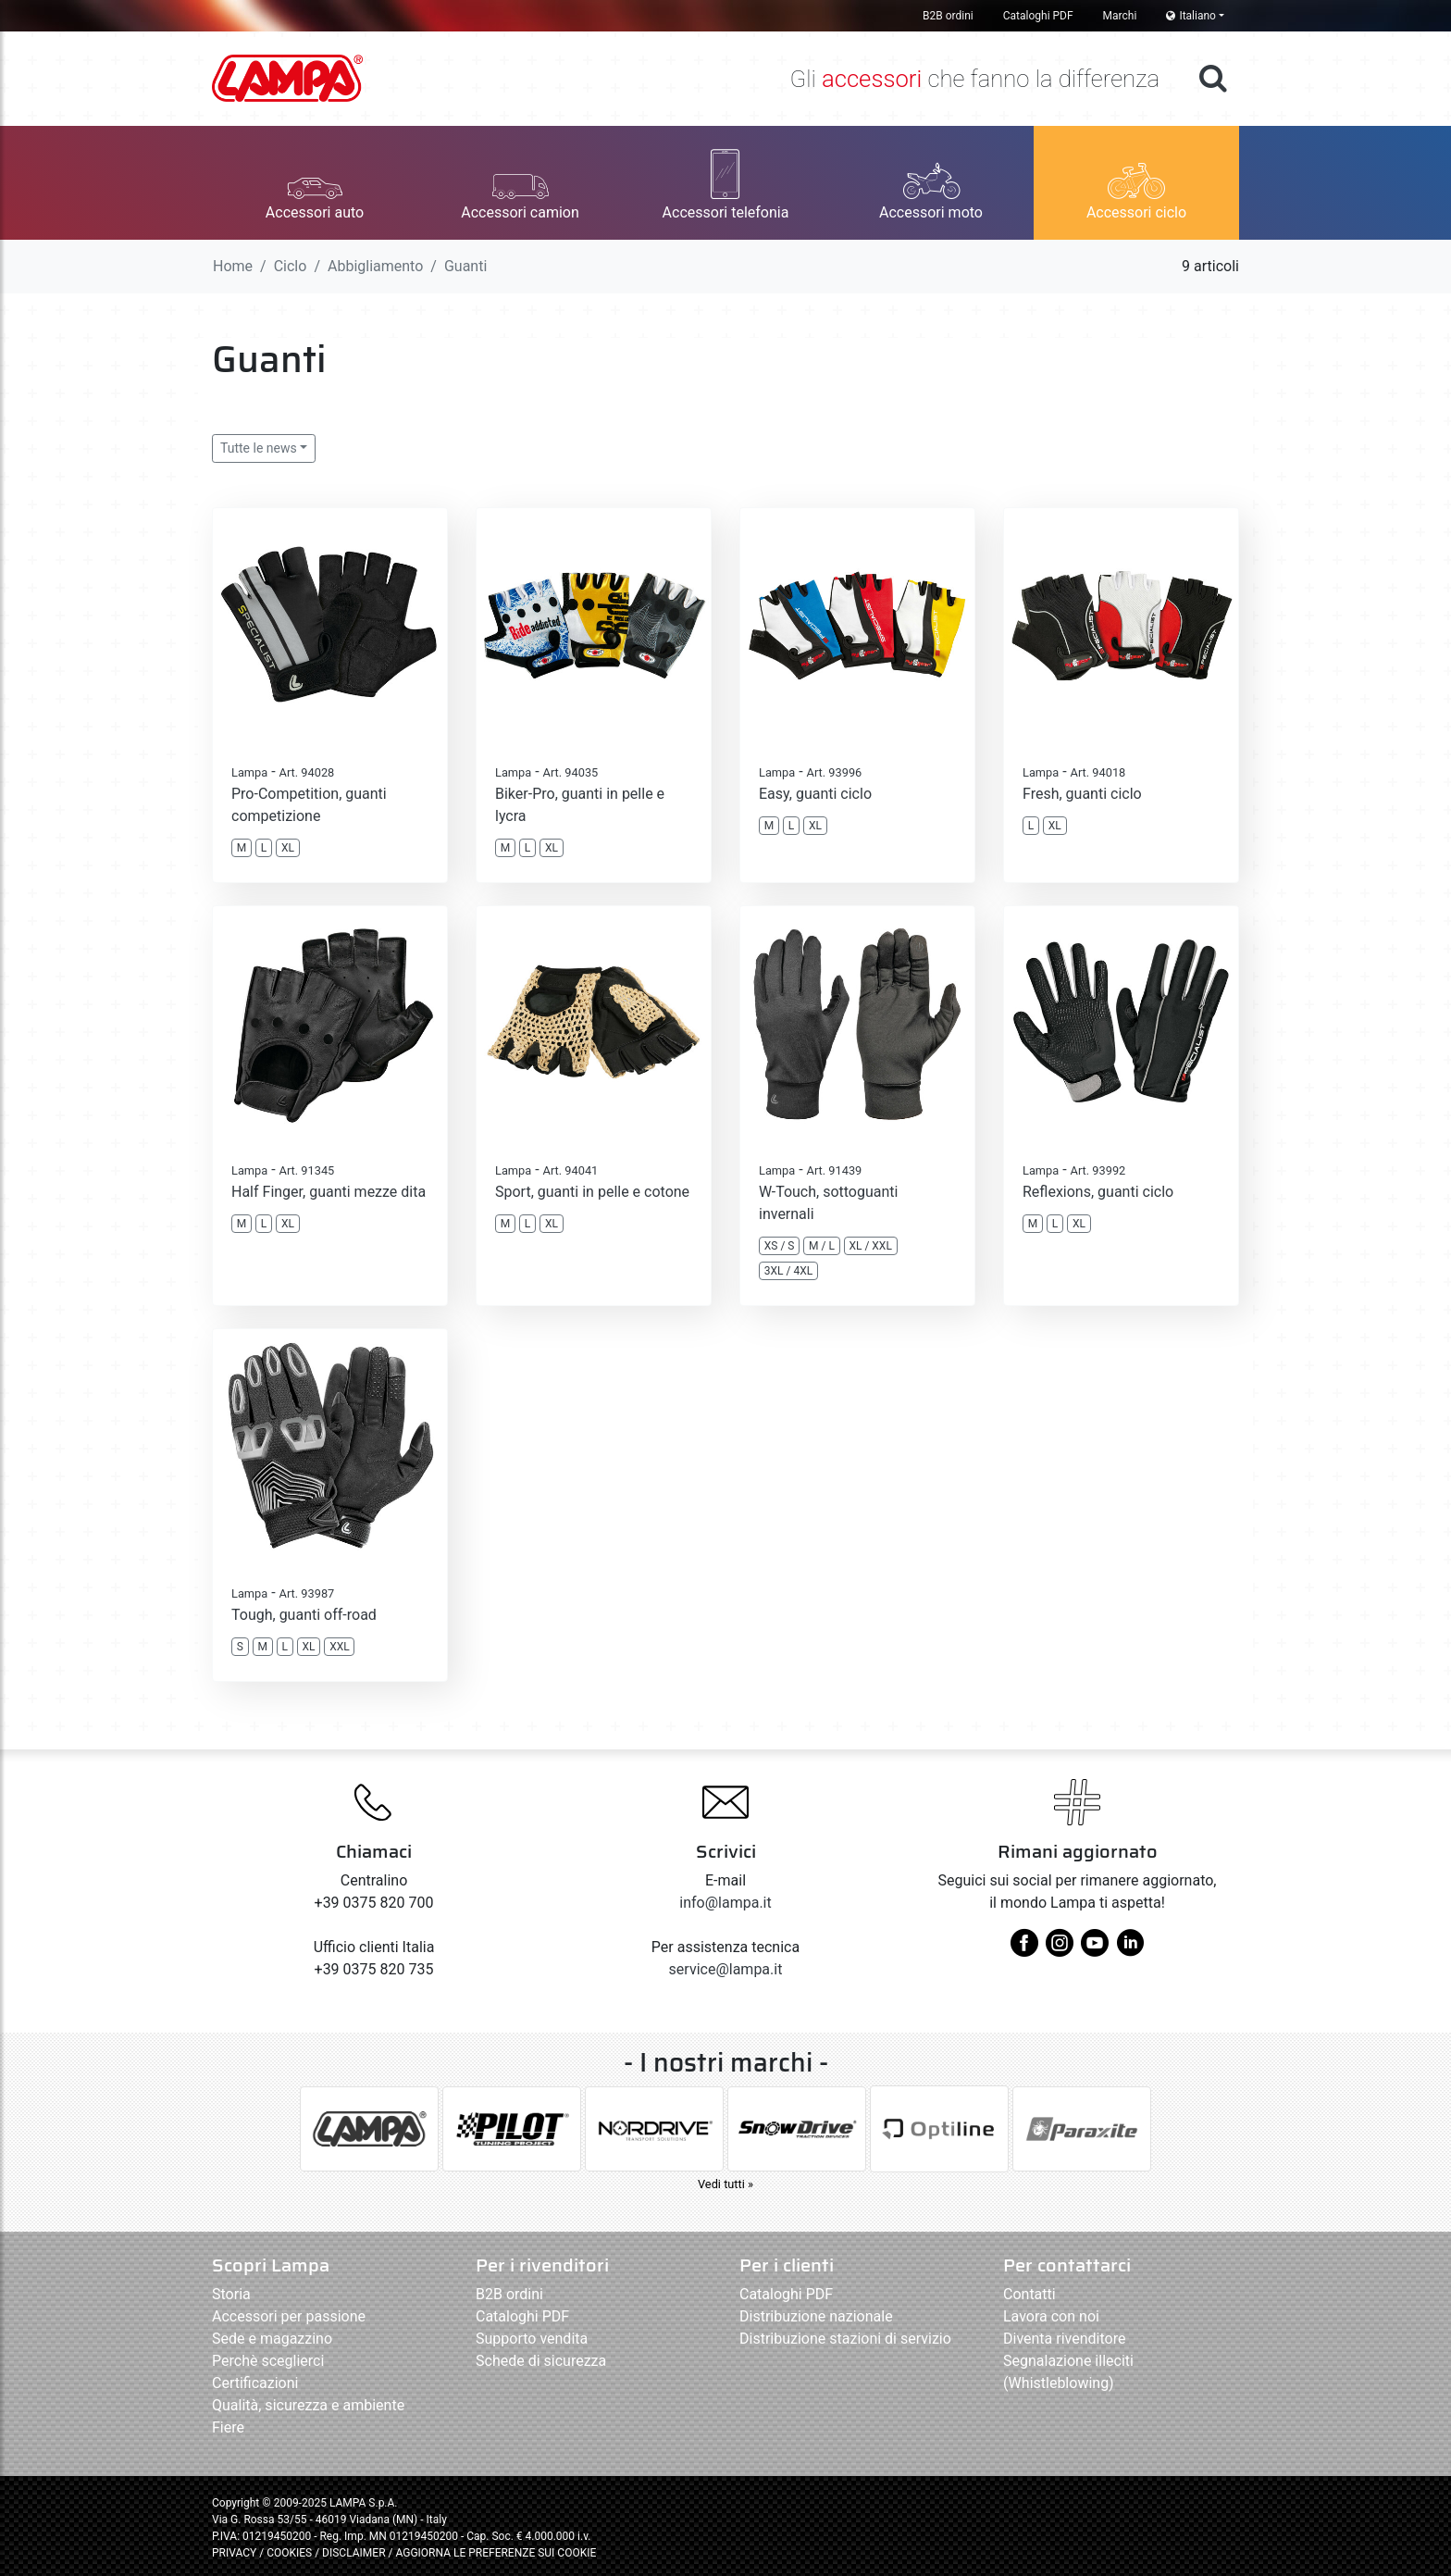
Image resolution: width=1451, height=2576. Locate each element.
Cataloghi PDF (1038, 15)
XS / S (779, 1245)
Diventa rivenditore (1064, 2338)
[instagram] (1059, 1950)
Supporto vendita (532, 2338)
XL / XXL (870, 1245)
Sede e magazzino (272, 2338)
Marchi (1120, 15)
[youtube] (1095, 1950)
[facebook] (1024, 1950)
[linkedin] (1130, 1950)
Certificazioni (255, 2383)
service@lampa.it (726, 1969)
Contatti (1029, 2294)
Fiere (228, 2427)
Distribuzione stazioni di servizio (845, 2338)
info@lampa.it (725, 1902)
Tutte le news (258, 448)
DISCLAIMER (355, 2552)
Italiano (1191, 15)
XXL (339, 1646)
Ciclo (290, 266)
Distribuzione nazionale (816, 2316)
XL (287, 847)
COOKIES (289, 2552)
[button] (314, 183)
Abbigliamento (375, 266)
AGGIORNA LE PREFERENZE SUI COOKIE (495, 2552)
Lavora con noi (1051, 2316)
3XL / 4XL (788, 1270)
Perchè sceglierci (268, 2361)
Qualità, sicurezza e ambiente (308, 2405)
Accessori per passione (289, 2316)
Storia (231, 2294)
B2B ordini (948, 15)
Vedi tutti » (725, 2184)
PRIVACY (234, 2552)
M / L (822, 1245)
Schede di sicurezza (541, 2361)
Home (233, 266)
